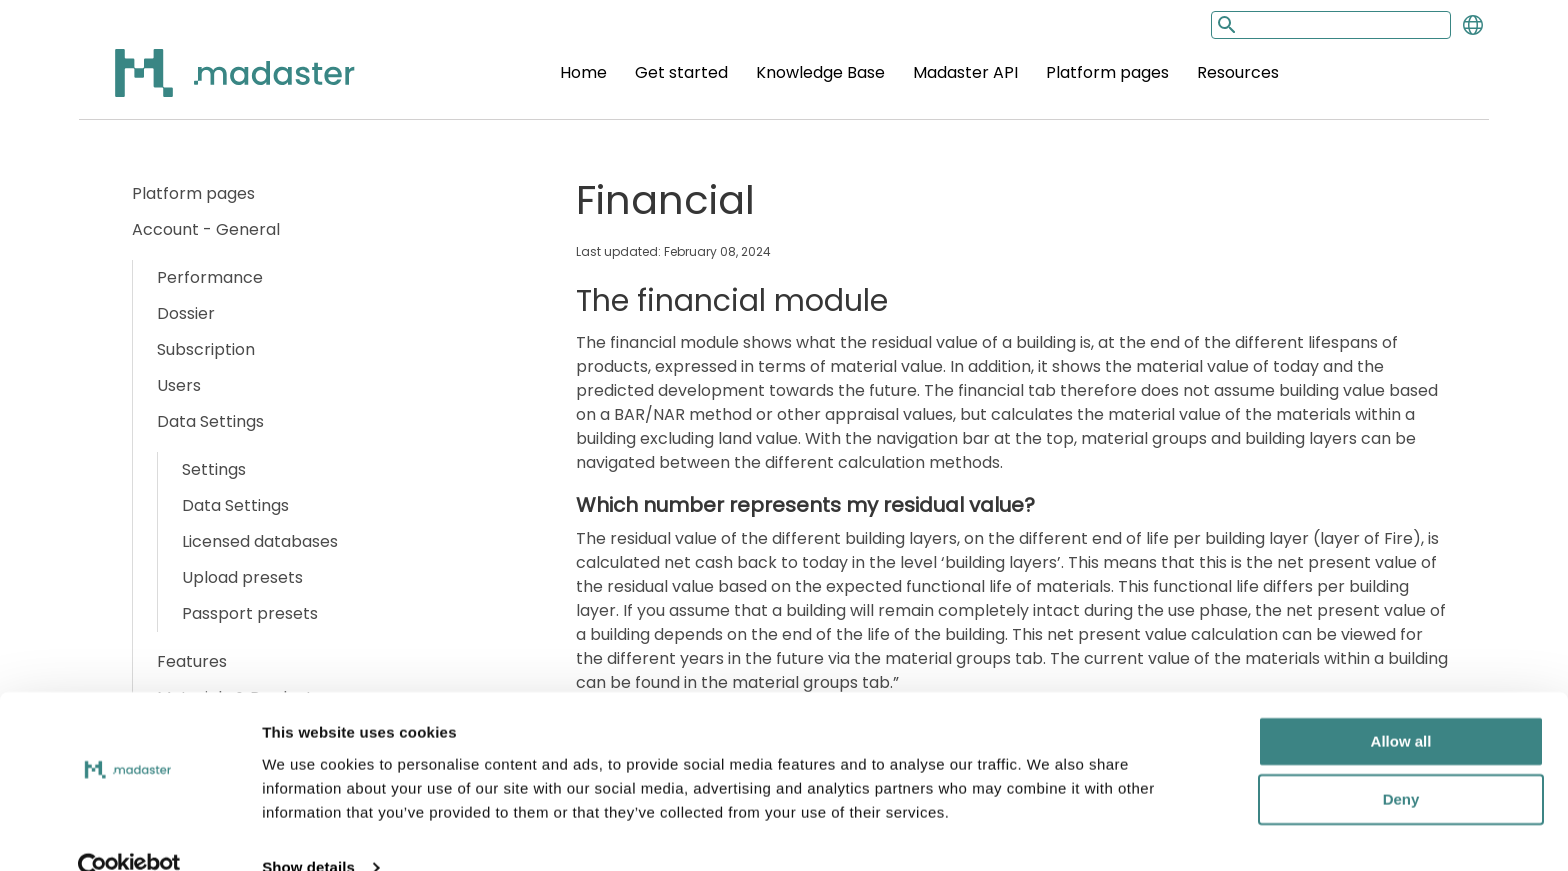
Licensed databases (260, 541)
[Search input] (1331, 25)
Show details (308, 831)
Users (179, 385)
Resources (1238, 72)
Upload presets (242, 577)
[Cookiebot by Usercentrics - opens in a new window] (129, 832)
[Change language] (1473, 25)
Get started (681, 72)
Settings (214, 469)
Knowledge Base (820, 72)
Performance (210, 277)
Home (583, 72)
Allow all (1401, 705)
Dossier (186, 313)
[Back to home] (209, 84)
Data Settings (210, 421)
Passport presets (250, 613)
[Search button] (1225, 24)
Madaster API (965, 72)
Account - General (206, 229)
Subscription (206, 349)
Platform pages (1107, 72)
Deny (1401, 763)
